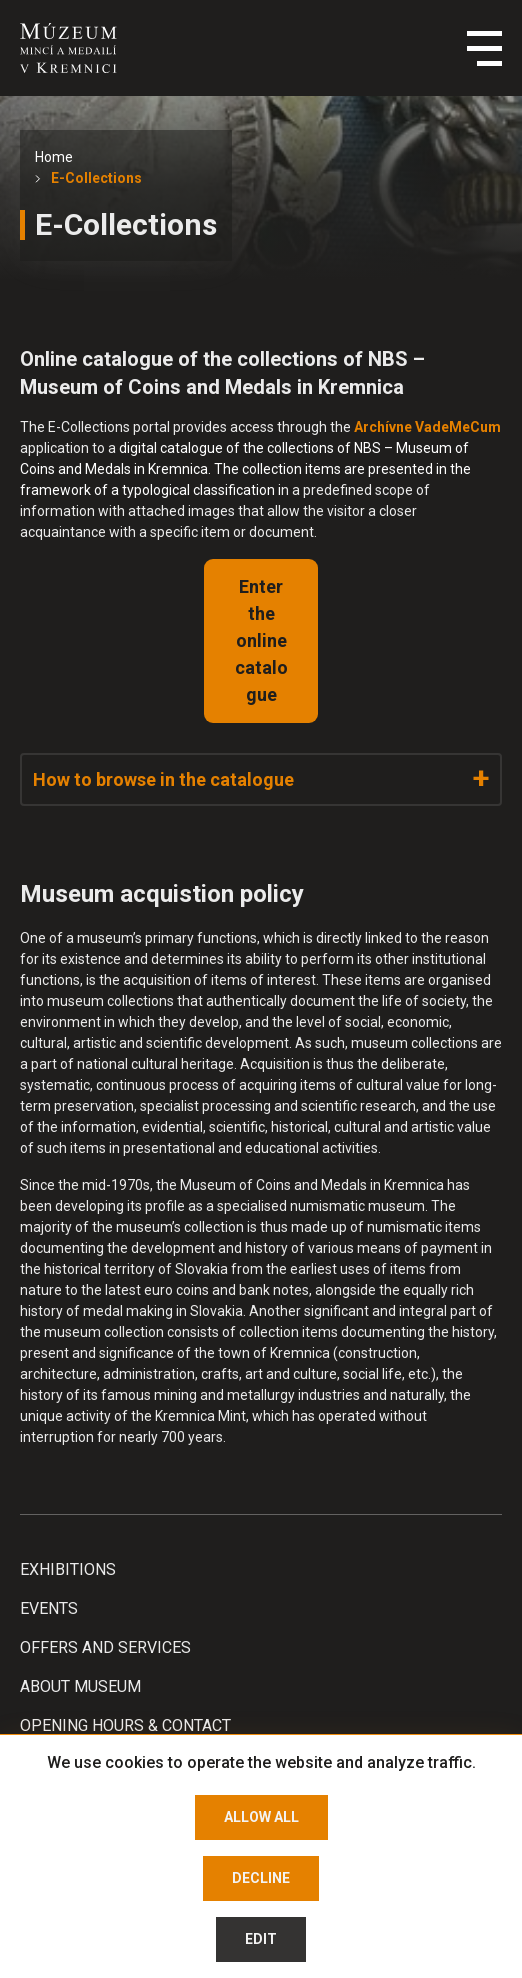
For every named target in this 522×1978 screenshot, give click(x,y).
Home (54, 157)
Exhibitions (68, 1569)
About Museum (80, 1686)
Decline (261, 1878)
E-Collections (96, 178)
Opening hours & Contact (125, 1725)
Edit (261, 1939)
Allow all (261, 1817)
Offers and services (105, 1647)
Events (49, 1608)
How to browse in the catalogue (163, 779)
